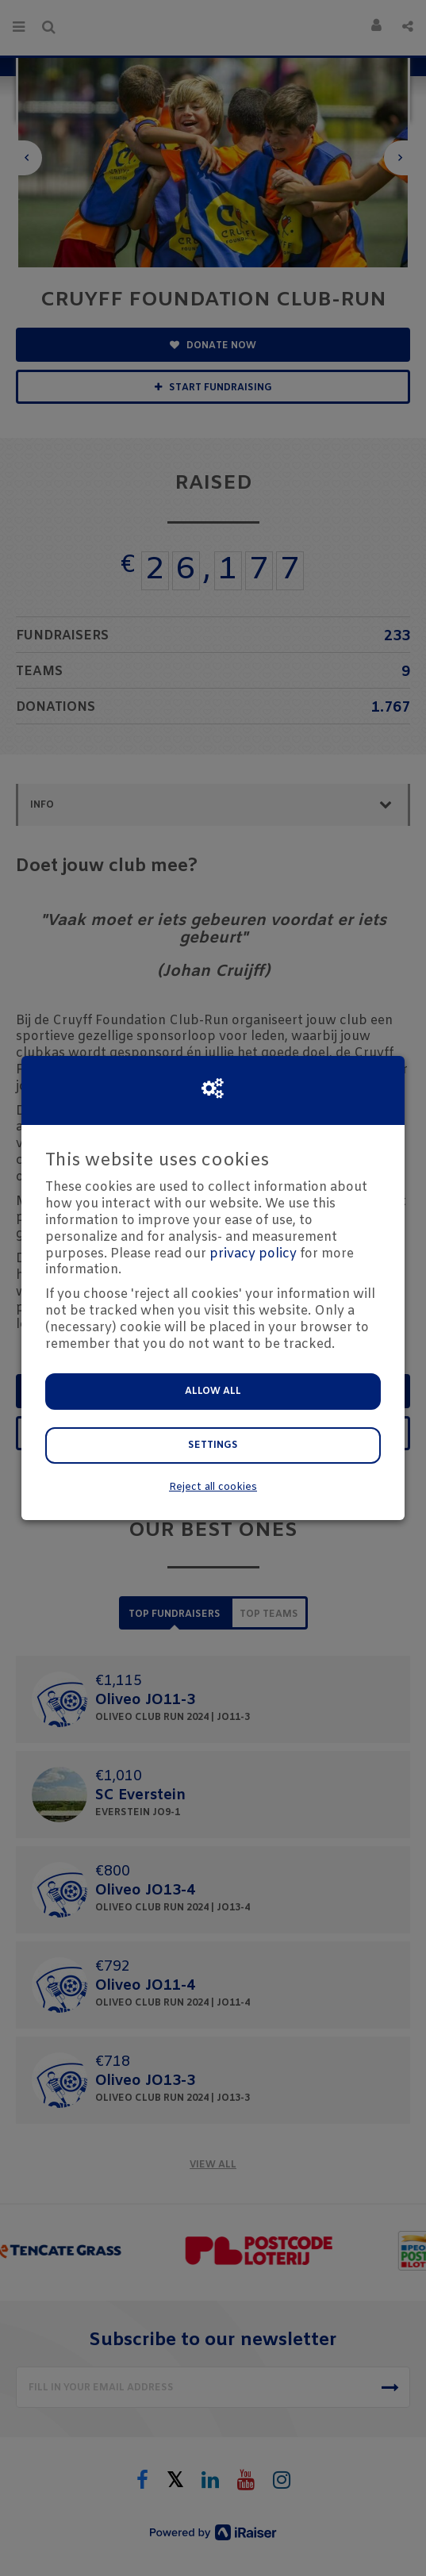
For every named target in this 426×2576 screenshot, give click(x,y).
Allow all (213, 1391)
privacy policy (253, 1254)
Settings (213, 1445)
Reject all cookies (213, 1487)
